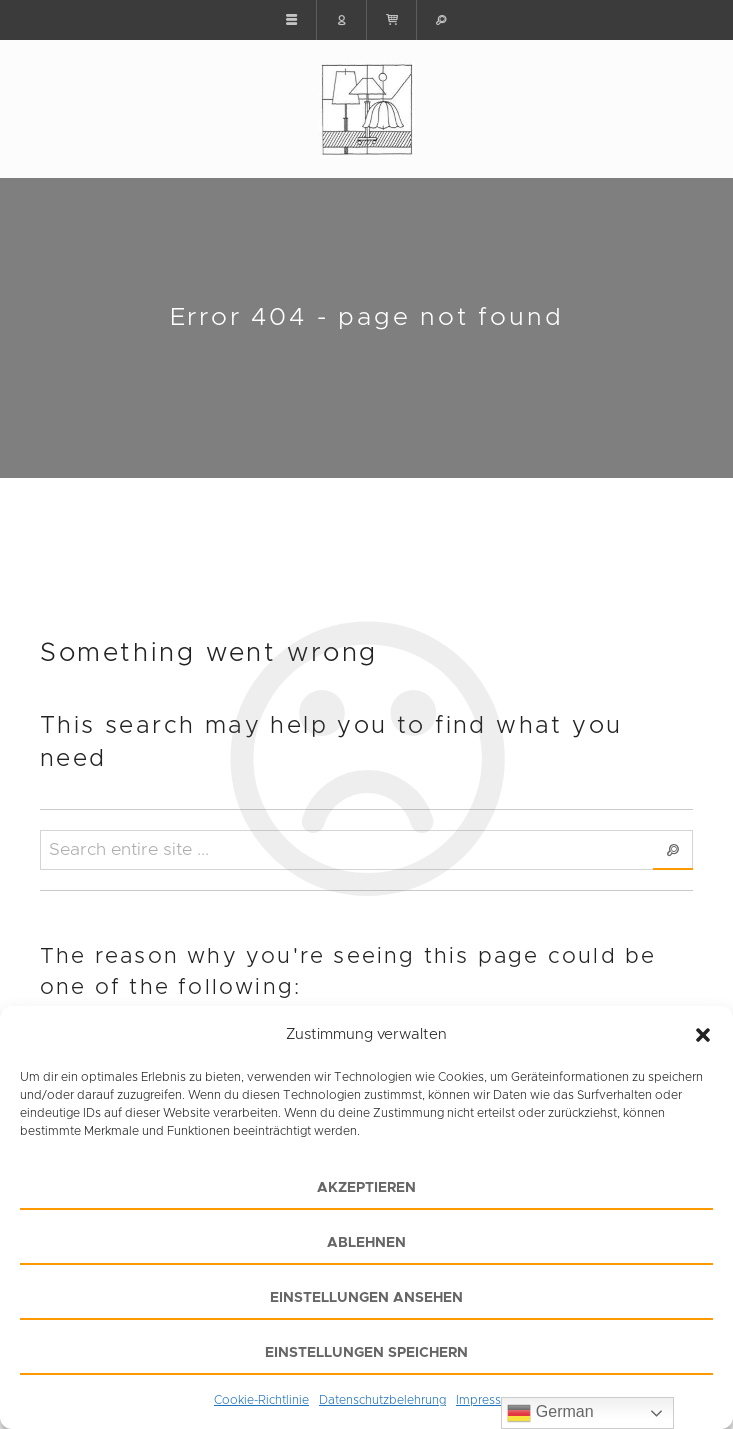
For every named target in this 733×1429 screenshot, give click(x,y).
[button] (703, 1035)
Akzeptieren (366, 1188)
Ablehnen (366, 1243)
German (550, 1413)
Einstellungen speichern (366, 1353)
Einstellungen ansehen (366, 1298)
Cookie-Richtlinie (261, 1400)
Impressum (487, 1400)
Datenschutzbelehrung (382, 1400)
